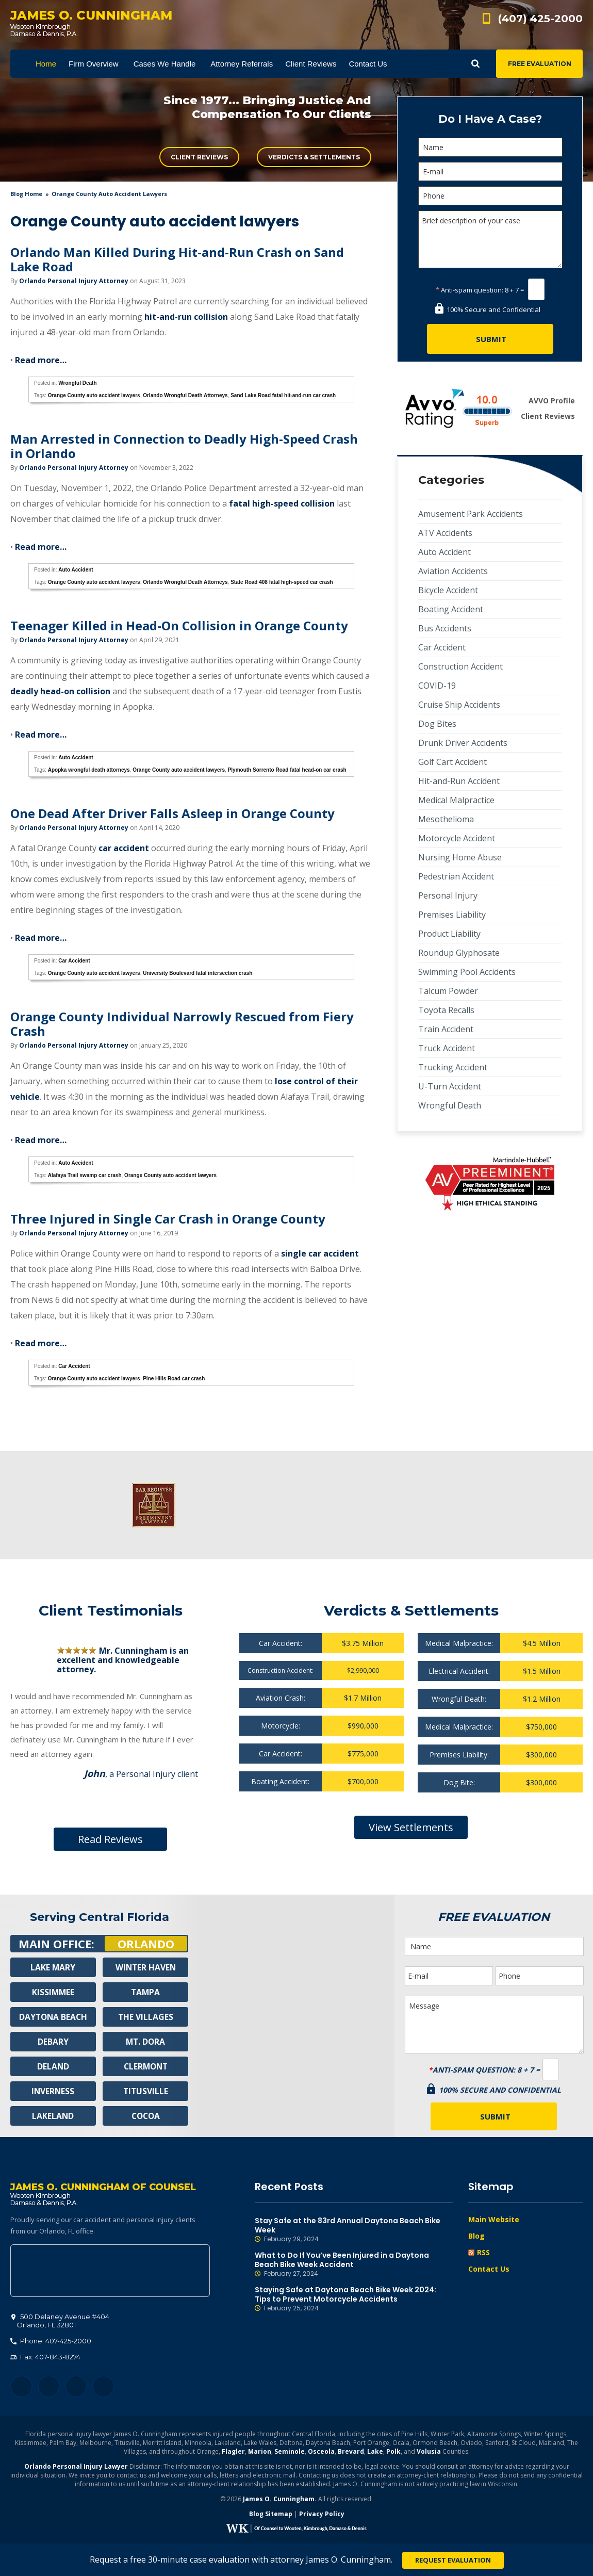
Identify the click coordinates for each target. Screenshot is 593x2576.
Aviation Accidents (453, 571)
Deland (53, 2066)
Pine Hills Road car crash (174, 1378)
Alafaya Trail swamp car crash (85, 1175)
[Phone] (490, 195)
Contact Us (488, 2269)
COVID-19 (437, 685)
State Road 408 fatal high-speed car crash (281, 582)
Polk (393, 2452)
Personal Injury (447, 895)
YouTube (103, 2387)
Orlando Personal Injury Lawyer (76, 2467)
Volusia (429, 2452)
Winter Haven (145, 1967)
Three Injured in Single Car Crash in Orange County (167, 1218)
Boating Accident (450, 609)
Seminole (289, 2452)
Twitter (49, 2387)
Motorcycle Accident (456, 838)
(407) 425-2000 (540, 18)
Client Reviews (199, 157)
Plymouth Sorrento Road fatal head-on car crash (287, 770)
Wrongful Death (77, 383)
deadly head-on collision (60, 691)
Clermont (145, 2066)
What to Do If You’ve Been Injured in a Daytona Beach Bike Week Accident (354, 2264)
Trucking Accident (452, 1067)
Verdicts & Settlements (314, 157)
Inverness (53, 2091)
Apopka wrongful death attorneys (89, 770)
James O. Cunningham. (280, 2500)
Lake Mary (53, 1967)
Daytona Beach (53, 2017)
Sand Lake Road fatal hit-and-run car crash (283, 395)
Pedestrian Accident (456, 876)
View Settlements (411, 1827)
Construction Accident (460, 666)
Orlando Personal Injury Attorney (73, 280)
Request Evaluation (453, 2560)
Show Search (475, 64)
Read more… (41, 360)
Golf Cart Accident (452, 762)
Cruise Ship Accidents (459, 704)
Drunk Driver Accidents (462, 743)
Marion (259, 2452)
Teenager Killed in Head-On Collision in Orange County (179, 625)
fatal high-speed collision (282, 503)
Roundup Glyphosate (459, 953)
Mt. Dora (145, 2041)
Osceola (321, 2452)
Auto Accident (75, 570)
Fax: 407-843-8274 (45, 2358)
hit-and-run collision (186, 316)
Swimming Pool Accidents (467, 972)
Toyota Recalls (446, 1010)
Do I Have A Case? (490, 118)
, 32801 (60, 2321)
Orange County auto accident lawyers (94, 395)
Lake (375, 2452)
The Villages (145, 2017)
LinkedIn (76, 2387)
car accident (123, 848)
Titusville (146, 2091)
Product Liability (449, 933)
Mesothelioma (446, 819)
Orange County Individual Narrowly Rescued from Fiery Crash (182, 1023)
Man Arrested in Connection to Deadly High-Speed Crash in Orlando (184, 446)
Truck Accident (446, 1048)
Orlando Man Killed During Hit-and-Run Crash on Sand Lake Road (177, 259)
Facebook (21, 2387)
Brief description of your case (490, 239)
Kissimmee (53, 1992)
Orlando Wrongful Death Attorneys (185, 395)
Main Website (493, 2219)
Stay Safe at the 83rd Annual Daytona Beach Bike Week (354, 2230)
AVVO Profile (552, 400)
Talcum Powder (448, 991)
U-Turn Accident (449, 1086)
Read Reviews (110, 1839)
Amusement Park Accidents (470, 514)
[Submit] (490, 339)
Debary (53, 2041)
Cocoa (145, 2116)
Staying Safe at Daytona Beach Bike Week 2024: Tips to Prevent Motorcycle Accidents (354, 2299)
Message (494, 2024)
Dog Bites (437, 724)
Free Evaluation (539, 64)
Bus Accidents (444, 628)
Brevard (351, 2452)
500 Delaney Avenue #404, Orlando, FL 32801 (110, 2271)
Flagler (233, 2452)
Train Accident (445, 1029)
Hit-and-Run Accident (459, 781)
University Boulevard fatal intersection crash (197, 973)
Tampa (145, 1992)
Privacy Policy (321, 2514)
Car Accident (74, 961)
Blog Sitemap (270, 2514)
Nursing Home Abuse (460, 857)
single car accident (320, 1253)
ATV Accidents (445, 533)
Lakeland (53, 2116)
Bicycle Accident (448, 590)
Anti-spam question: (469, 290)
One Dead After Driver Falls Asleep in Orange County (172, 813)
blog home (26, 194)
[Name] (490, 147)
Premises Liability (452, 914)
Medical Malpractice (456, 800)
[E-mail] (490, 171)
